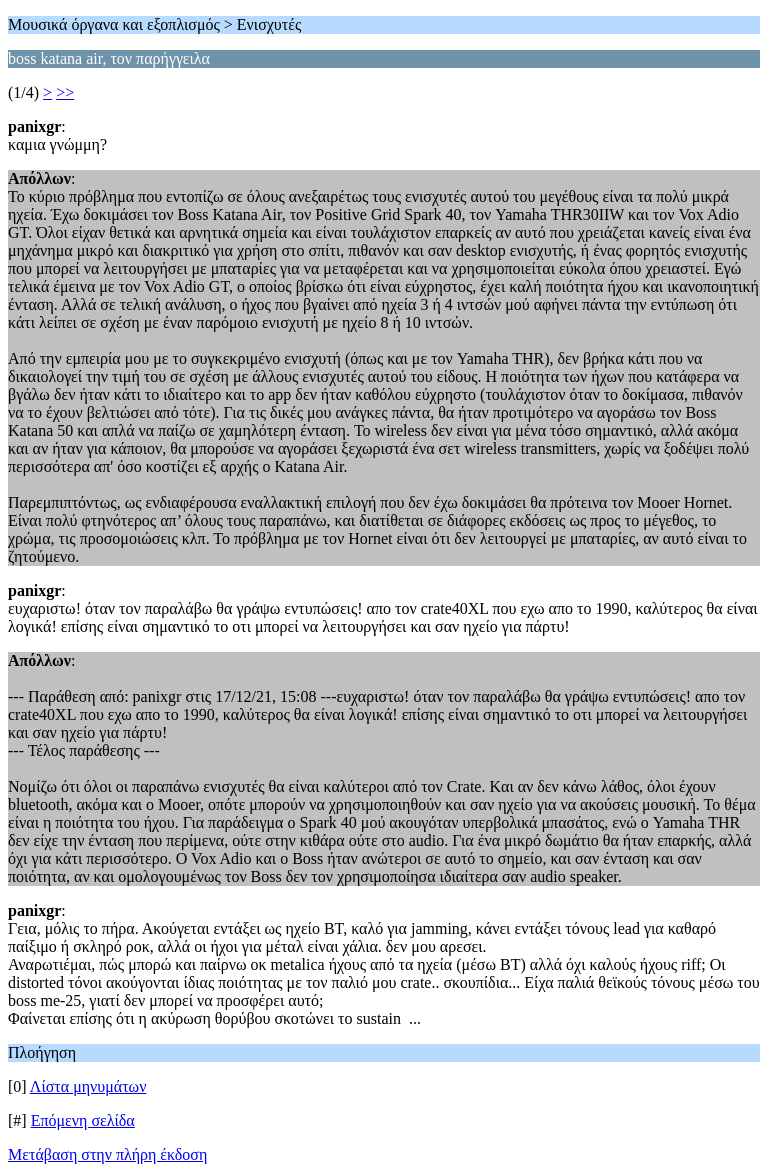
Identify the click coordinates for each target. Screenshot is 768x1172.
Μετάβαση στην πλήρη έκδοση (107, 1154)
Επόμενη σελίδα (83, 1120)
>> (65, 92)
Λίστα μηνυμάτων (88, 1086)
